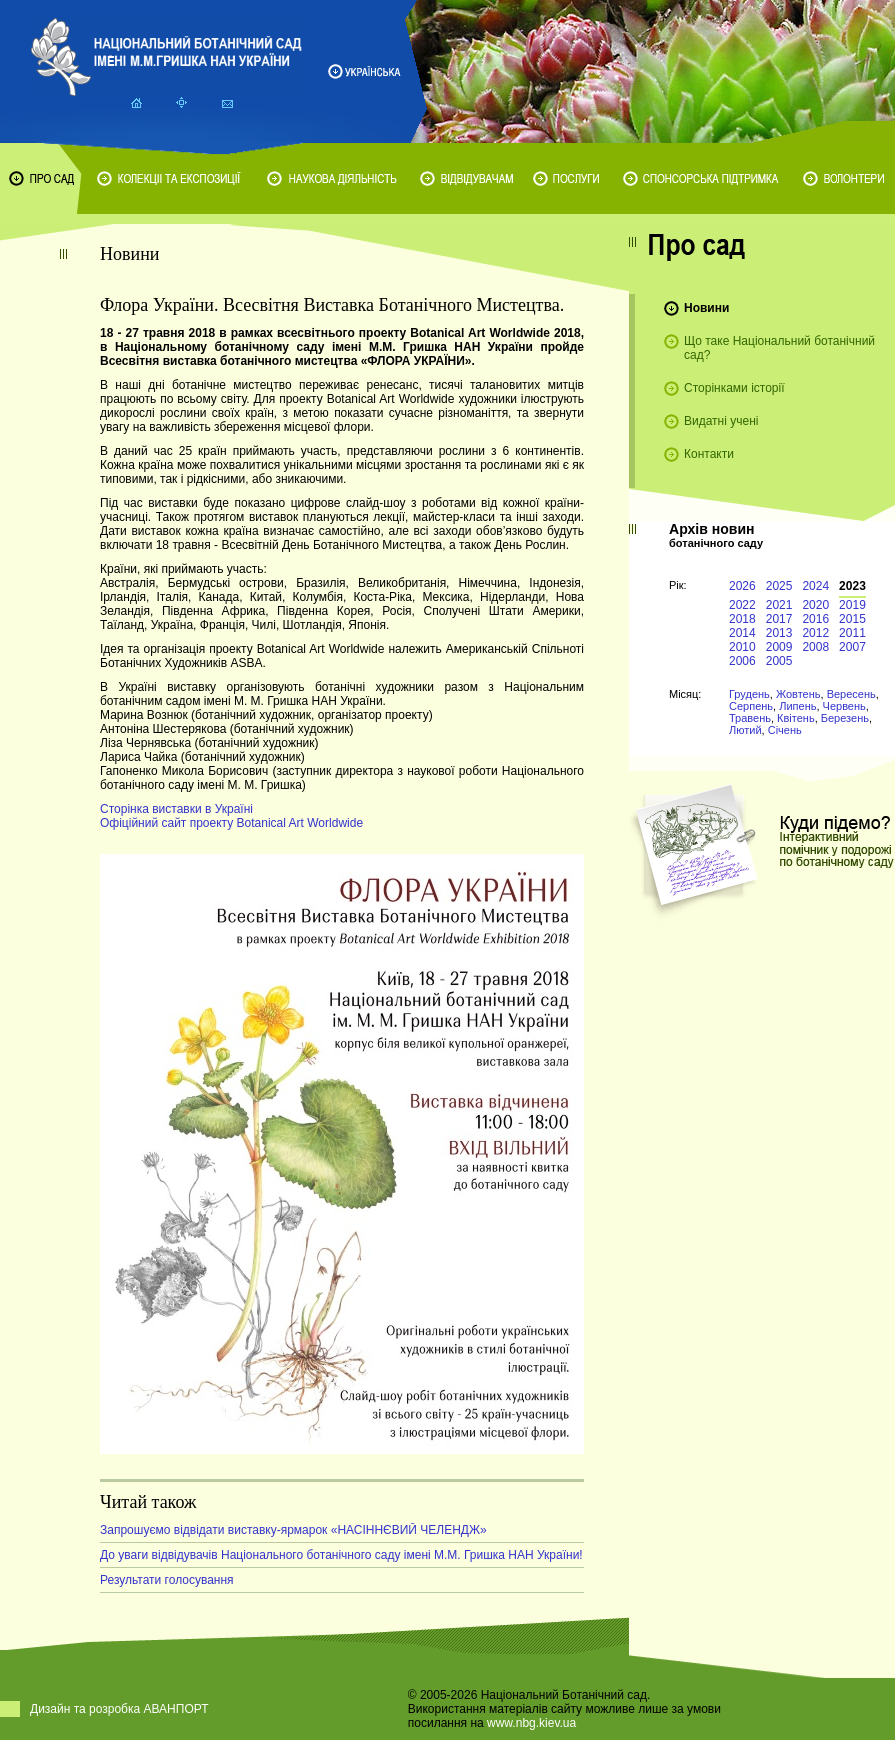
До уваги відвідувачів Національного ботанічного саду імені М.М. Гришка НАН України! (341, 1555)
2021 (779, 605)
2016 (815, 619)
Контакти (709, 454)
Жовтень (798, 694)
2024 (815, 586)
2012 (815, 633)
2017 (779, 619)
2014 (742, 633)
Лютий (745, 730)
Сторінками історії (734, 388)
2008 (815, 647)
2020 (815, 605)
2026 (742, 586)
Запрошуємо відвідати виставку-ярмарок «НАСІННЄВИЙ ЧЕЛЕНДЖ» (293, 1530)
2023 (852, 586)
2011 (852, 633)
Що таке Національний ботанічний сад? (779, 348)
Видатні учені (721, 421)
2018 (742, 619)
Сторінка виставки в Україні (176, 809)
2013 (779, 633)
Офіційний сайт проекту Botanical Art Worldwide (231, 823)
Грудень (749, 694)
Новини (706, 308)
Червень (844, 706)
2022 (742, 605)
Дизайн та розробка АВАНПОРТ (119, 1709)
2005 (779, 661)
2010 (742, 647)
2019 (852, 605)
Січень (785, 730)
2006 (742, 661)
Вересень (851, 694)
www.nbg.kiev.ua (531, 1723)
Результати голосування (167, 1580)
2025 (779, 586)
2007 (852, 647)
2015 (852, 619)
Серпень (751, 706)
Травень (750, 718)
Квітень (796, 718)
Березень (845, 718)
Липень (797, 706)
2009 (779, 647)
